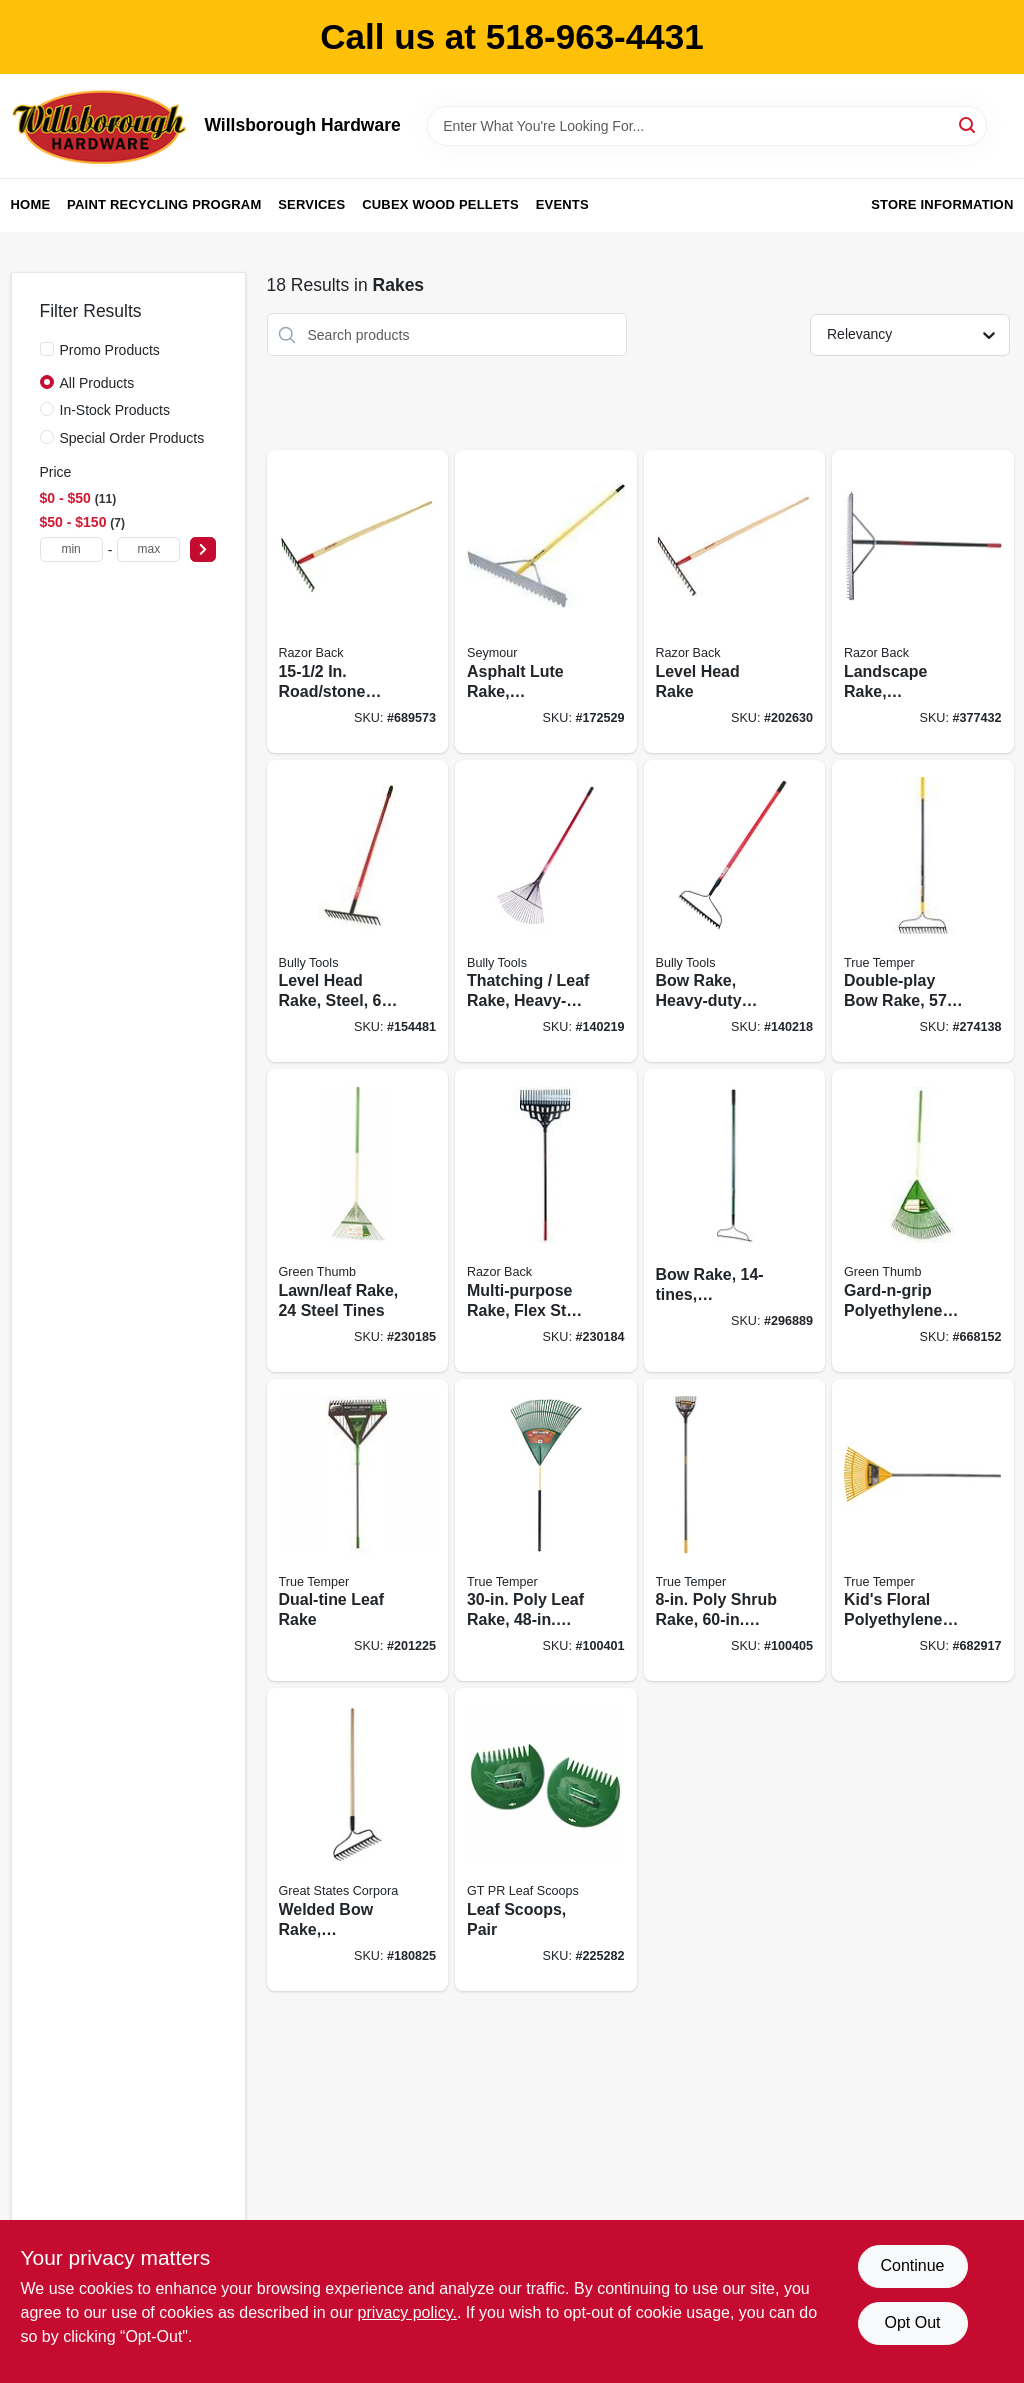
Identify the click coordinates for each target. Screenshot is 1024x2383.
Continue (912, 2265)
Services (311, 204)
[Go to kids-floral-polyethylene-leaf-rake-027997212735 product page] (923, 1530)
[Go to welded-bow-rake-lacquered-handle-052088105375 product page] (358, 1839)
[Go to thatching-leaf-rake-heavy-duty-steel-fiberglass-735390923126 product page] (546, 911)
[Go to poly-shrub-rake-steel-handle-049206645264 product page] (735, 1530)
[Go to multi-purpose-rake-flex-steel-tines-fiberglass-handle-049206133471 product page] (546, 1220)
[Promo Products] (47, 349)
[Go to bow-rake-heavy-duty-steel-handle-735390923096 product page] (735, 911)
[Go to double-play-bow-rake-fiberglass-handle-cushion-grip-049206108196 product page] (923, 911)
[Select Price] (203, 549)
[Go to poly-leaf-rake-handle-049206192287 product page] (546, 1530)
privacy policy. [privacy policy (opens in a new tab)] (407, 2312)
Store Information (942, 204)
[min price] (71, 549)
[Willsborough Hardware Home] (101, 126)
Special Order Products (132, 438)
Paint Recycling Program (164, 204)
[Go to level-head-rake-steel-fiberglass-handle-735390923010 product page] (358, 911)
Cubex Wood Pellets (440, 204)
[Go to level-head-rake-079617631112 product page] (735, 601)
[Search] (968, 124)
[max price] (148, 549)
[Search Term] (707, 126)
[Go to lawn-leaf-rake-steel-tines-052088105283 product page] (358, 1220)
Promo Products (110, 350)
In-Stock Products (115, 410)
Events (562, 204)
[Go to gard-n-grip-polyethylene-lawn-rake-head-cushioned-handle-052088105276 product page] (923, 1220)
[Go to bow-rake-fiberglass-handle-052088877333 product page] (735, 1220)
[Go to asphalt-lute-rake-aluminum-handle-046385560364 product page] (546, 601)
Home (31, 204)
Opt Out (912, 2322)
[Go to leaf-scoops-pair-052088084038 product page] (546, 1839)
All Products (97, 383)
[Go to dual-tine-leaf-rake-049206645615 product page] (358, 1530)
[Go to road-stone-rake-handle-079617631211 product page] (358, 601)
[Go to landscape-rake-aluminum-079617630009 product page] (923, 601)
